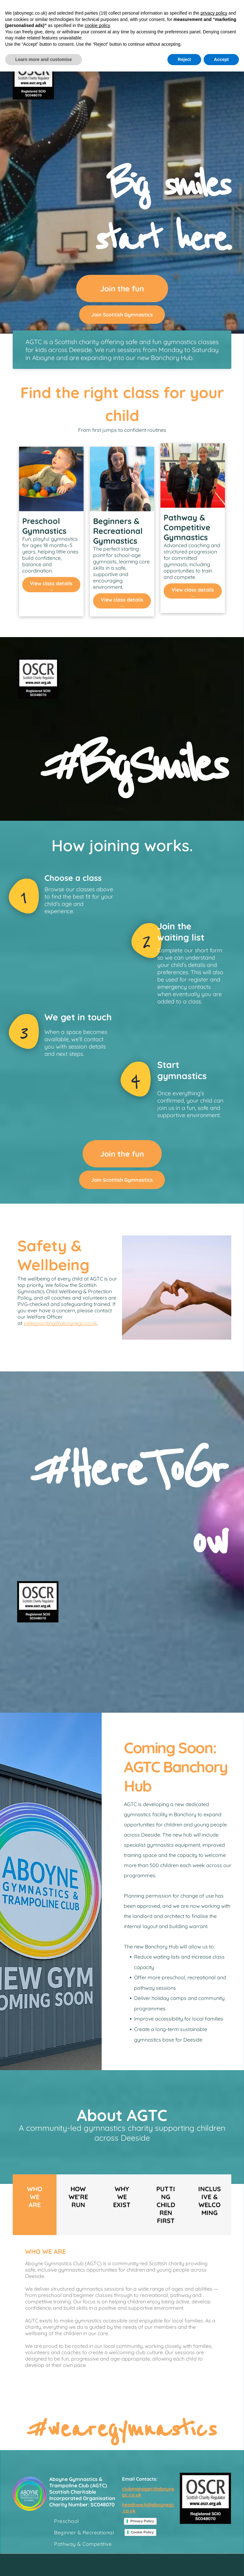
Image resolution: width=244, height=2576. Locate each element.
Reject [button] (184, 59)
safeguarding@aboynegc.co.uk (60, 1323)
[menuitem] (85, 2521)
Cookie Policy (142, 2532)
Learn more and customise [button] (43, 59)
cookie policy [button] (97, 25)
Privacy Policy (142, 2521)
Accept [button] (221, 59)
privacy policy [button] (213, 13)
